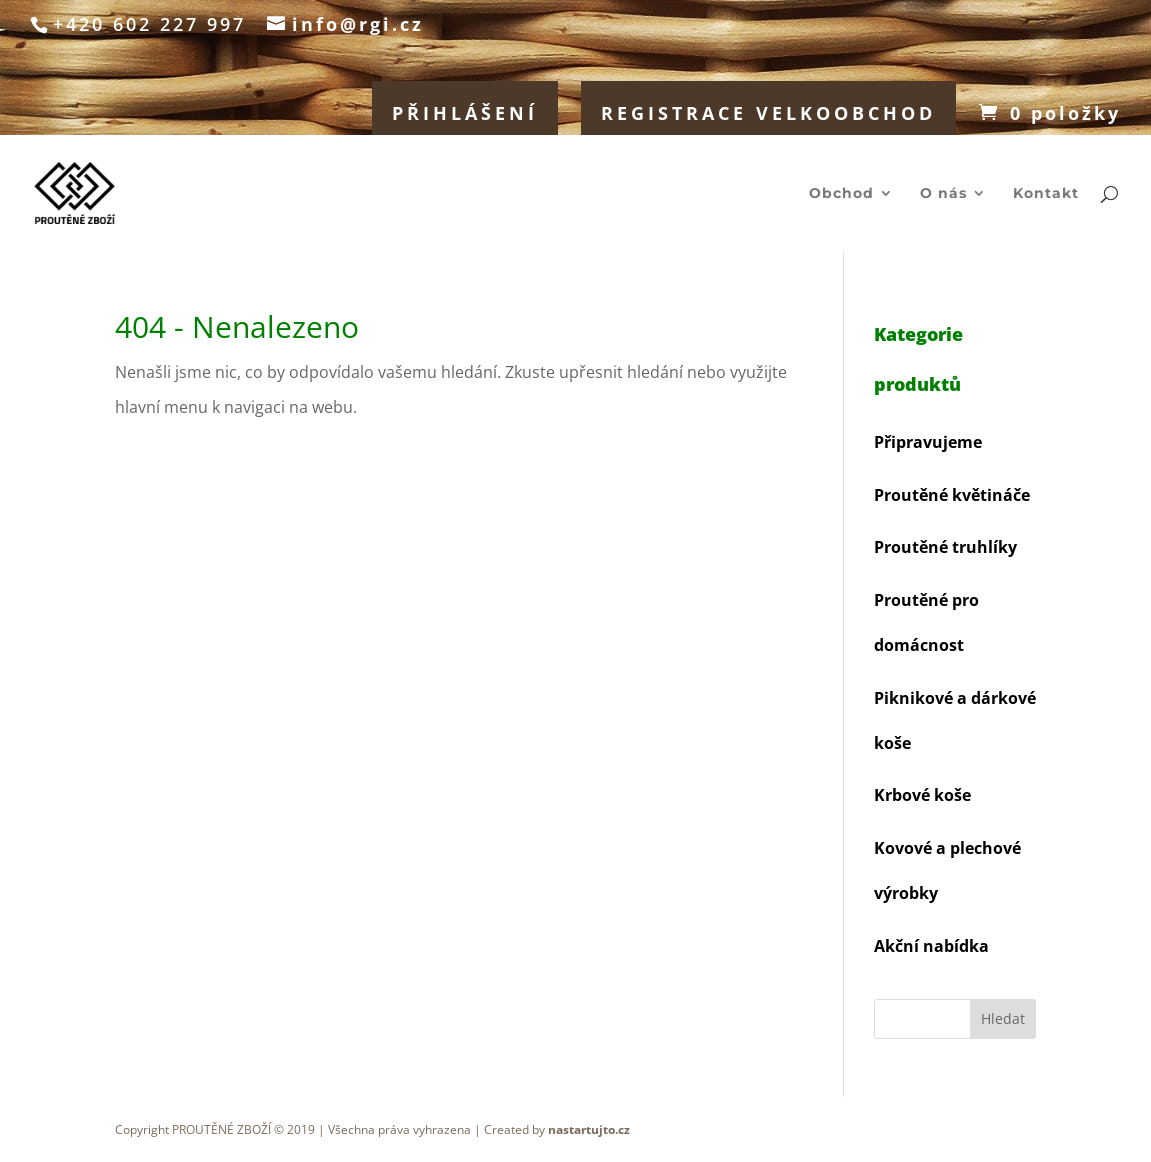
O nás (943, 194)
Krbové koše (922, 795)
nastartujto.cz (589, 1129)
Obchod (841, 194)
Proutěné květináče (952, 495)
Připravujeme (928, 442)
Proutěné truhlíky (945, 547)
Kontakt (1046, 194)
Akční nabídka (931, 946)
